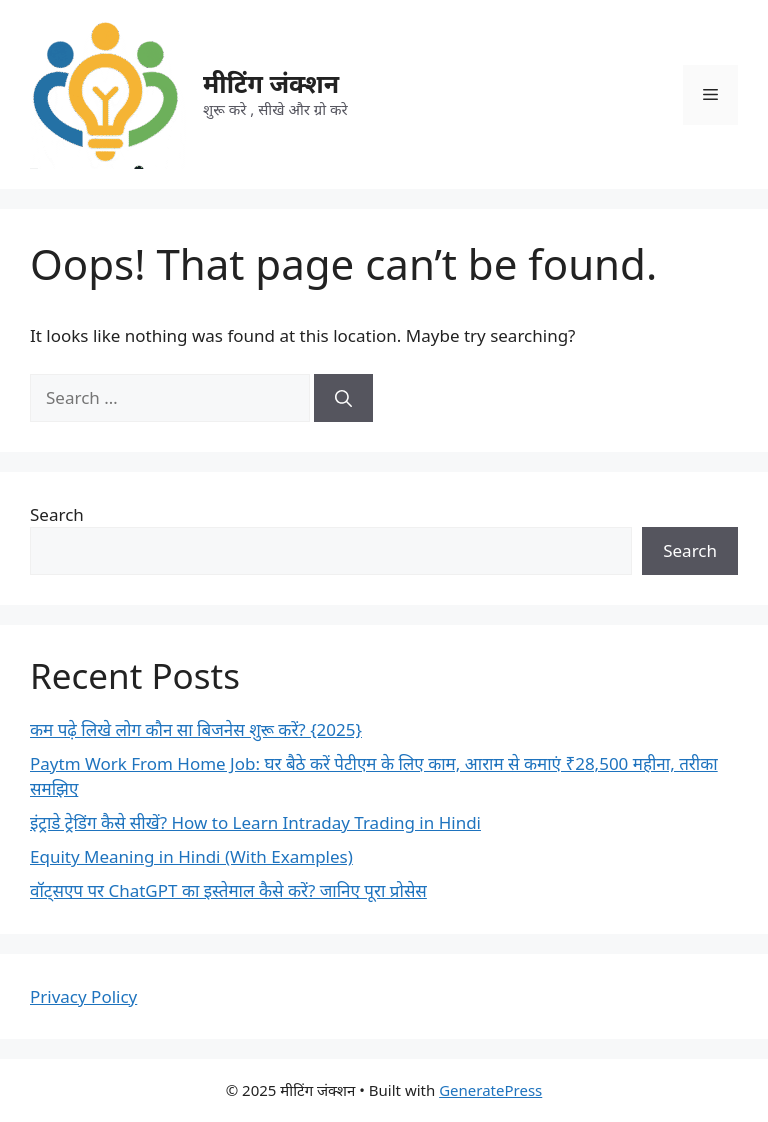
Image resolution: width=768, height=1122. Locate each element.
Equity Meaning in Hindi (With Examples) (191, 856)
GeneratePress (490, 1090)
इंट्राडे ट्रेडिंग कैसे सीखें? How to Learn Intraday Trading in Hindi (255, 822)
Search (57, 514)
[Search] (343, 398)
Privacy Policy (83, 996)
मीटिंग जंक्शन (271, 83)
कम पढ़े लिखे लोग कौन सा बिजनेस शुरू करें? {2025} (196, 729)
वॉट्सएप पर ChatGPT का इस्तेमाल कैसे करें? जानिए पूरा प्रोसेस (228, 890)
